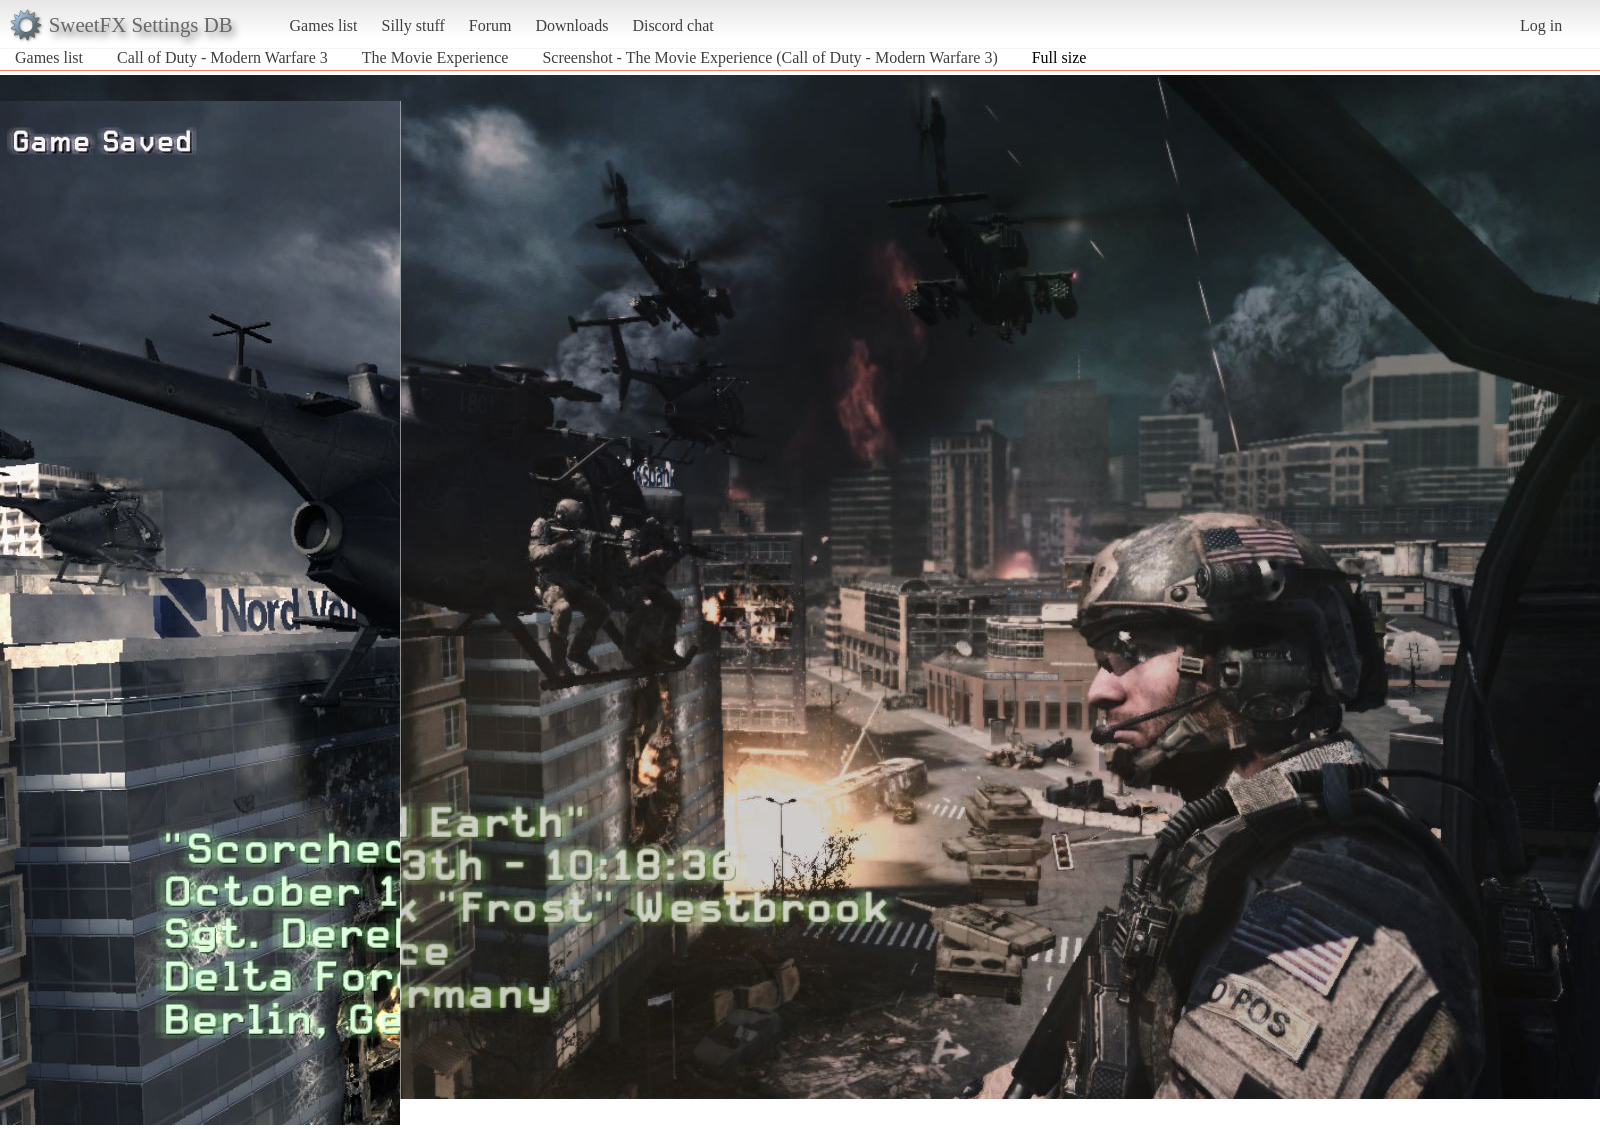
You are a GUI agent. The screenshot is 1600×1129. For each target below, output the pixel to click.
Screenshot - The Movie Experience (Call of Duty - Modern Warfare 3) (769, 57)
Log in (1541, 25)
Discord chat (672, 25)
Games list (324, 25)
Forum (490, 25)
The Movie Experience (435, 57)
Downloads (571, 25)
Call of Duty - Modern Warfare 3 (222, 57)
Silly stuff (413, 25)
